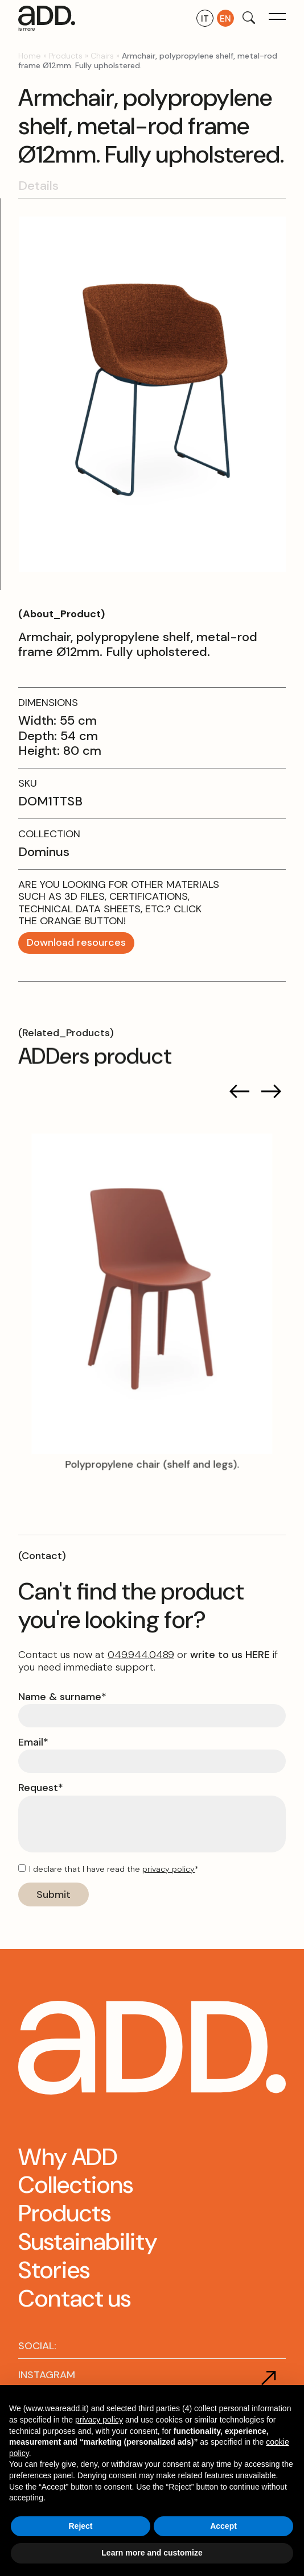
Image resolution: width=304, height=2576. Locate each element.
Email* (33, 1742)
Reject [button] (80, 2526)
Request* (40, 1788)
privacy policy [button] (99, 2419)
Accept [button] (223, 2526)
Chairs (102, 56)
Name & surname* (62, 1697)
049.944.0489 (141, 1654)
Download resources (76, 942)
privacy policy (168, 1869)
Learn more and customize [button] (151, 2552)
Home (29, 56)
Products (66, 56)
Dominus (43, 852)
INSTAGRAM (46, 2375)
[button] (277, 18)
